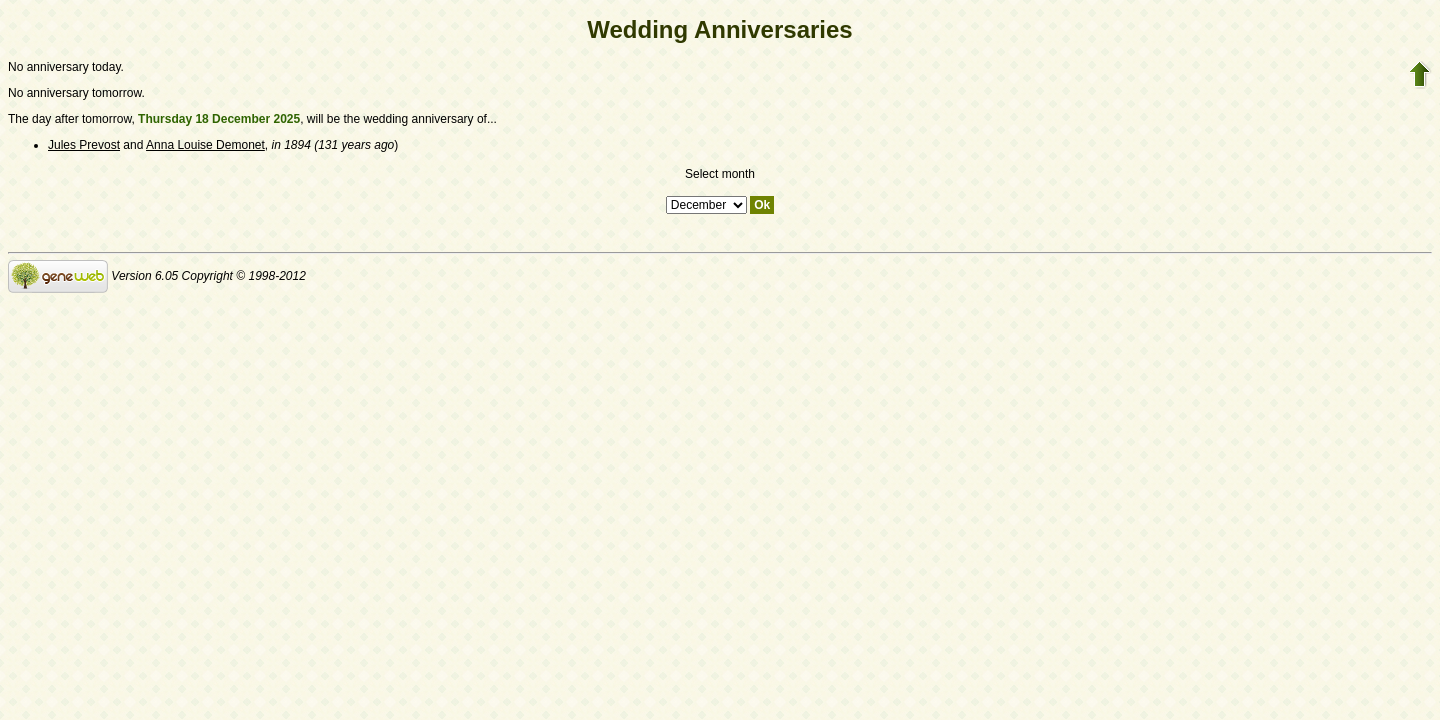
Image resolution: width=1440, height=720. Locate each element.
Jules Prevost (84, 145)
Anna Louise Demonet (205, 145)
